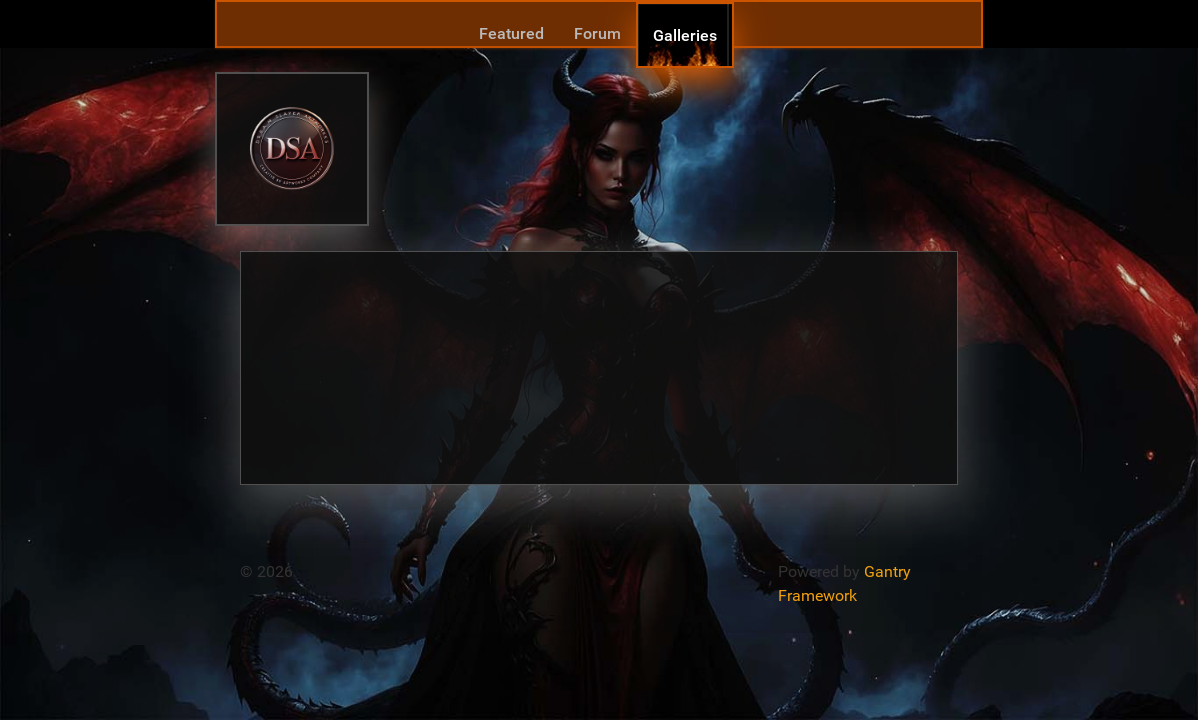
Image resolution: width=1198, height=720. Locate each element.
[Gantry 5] (292, 147)
